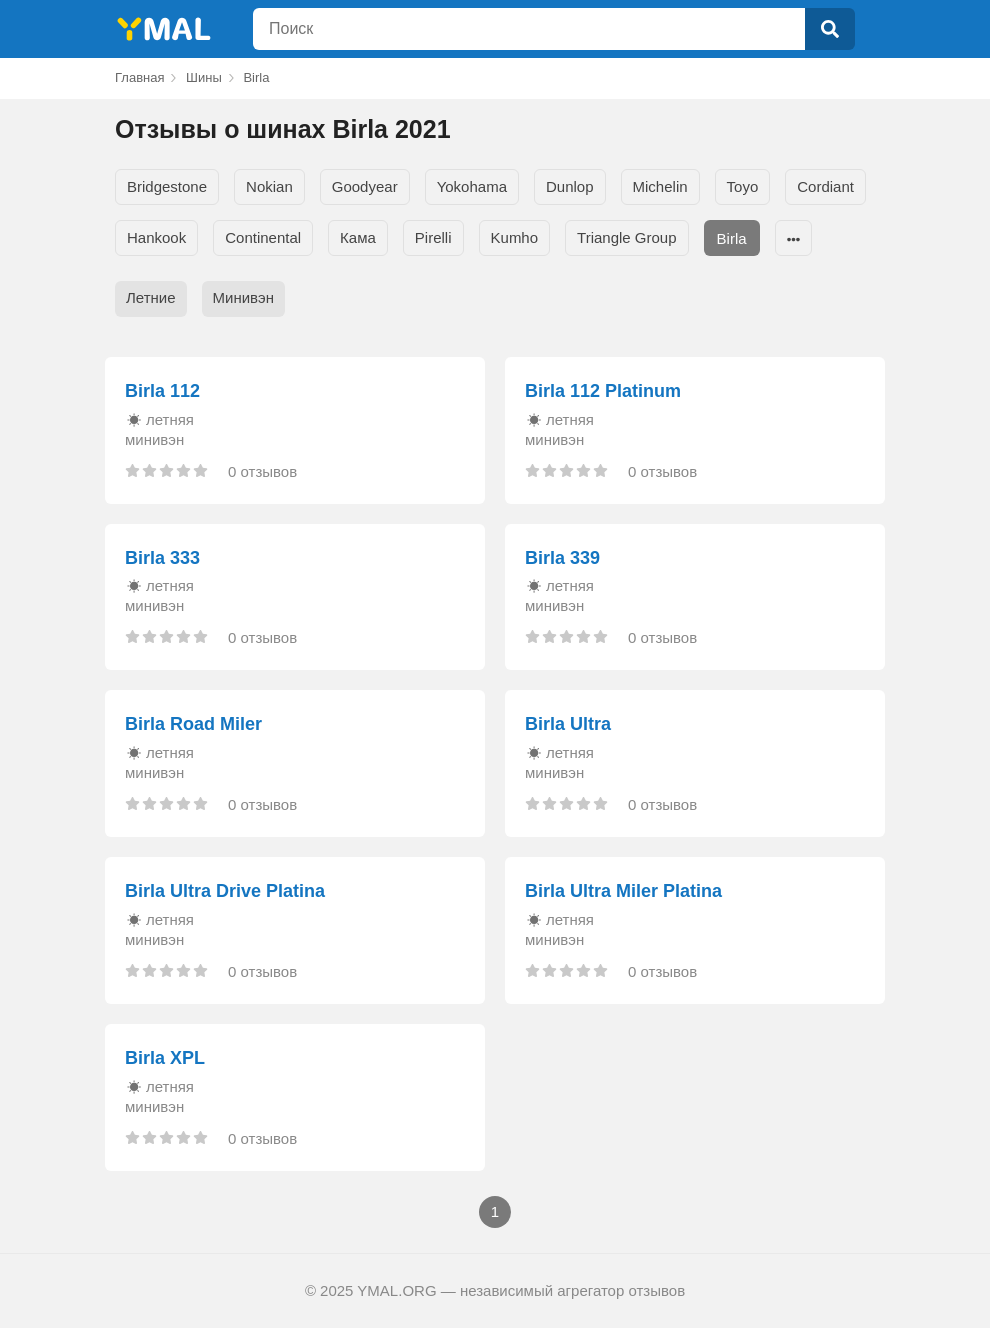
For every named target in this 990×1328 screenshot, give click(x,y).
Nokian (269, 186)
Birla (732, 238)
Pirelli (433, 237)
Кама (358, 237)
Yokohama (472, 186)
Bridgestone (167, 186)
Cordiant (825, 186)
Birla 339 (562, 558)
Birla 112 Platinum (603, 391)
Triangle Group (627, 237)
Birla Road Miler (193, 724)
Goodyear (365, 186)
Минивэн (243, 297)
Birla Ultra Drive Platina (225, 891)
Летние (151, 297)
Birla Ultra (568, 724)
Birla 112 (162, 391)
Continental (263, 237)
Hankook (156, 237)
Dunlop (570, 186)
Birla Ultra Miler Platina (623, 891)
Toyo (743, 186)
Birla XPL (165, 1058)
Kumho (515, 237)
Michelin (660, 186)
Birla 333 (162, 558)
